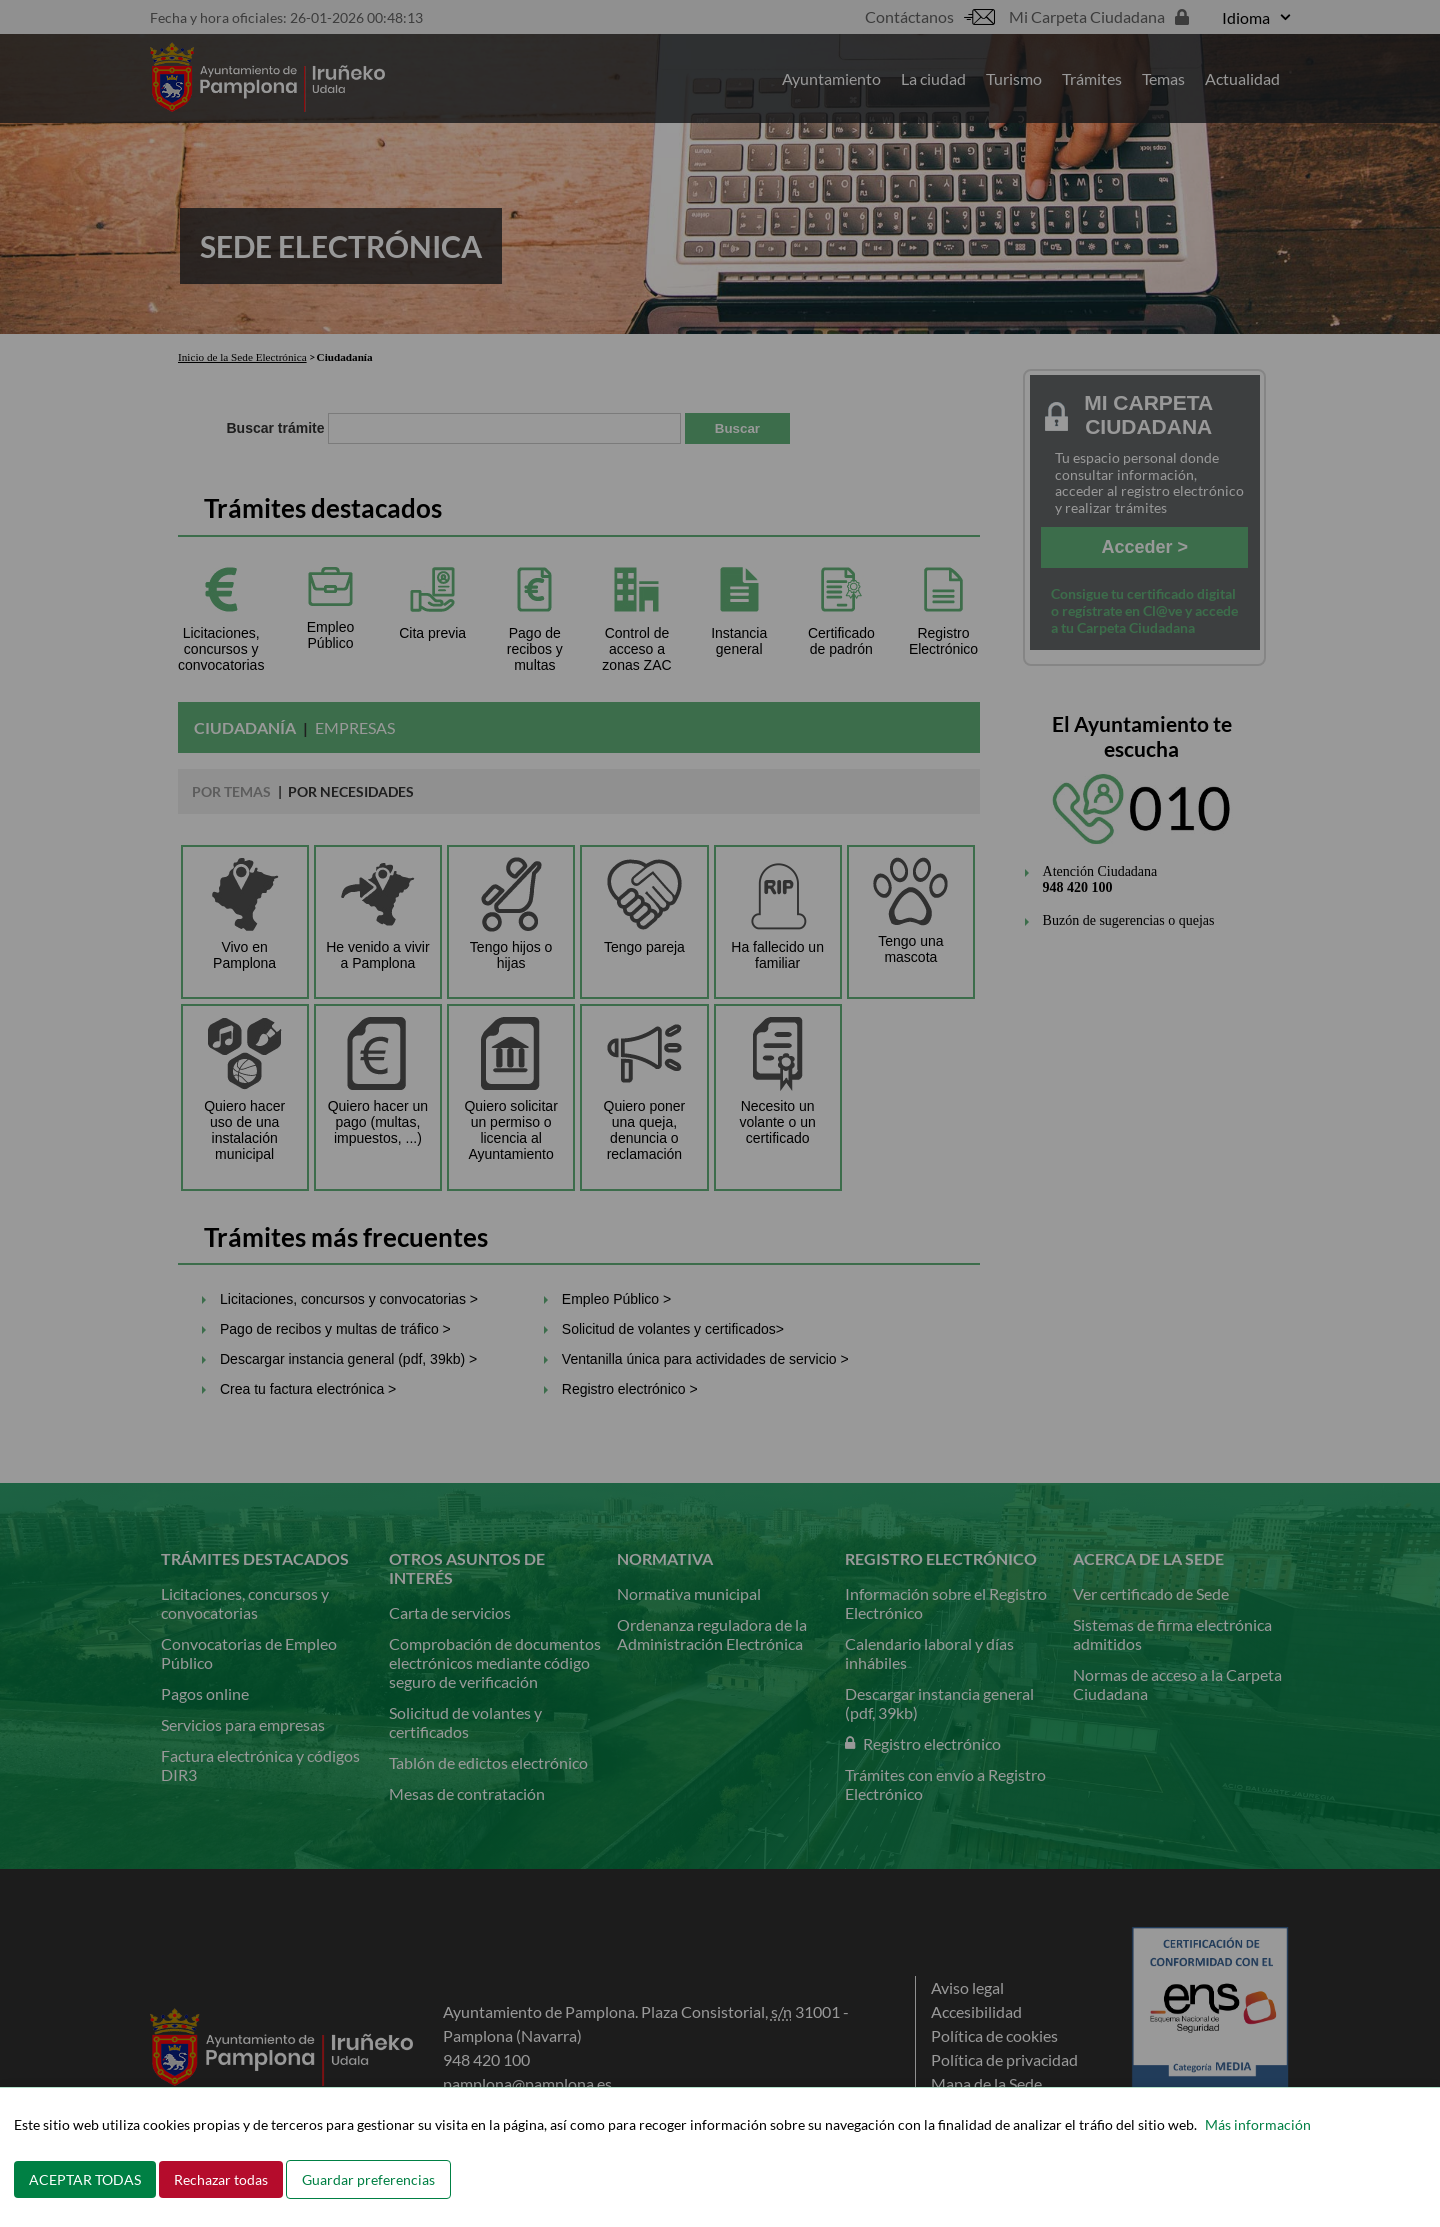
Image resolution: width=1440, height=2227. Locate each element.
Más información (1258, 2124)
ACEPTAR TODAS (85, 2179)
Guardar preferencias (368, 2179)
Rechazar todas (221, 2179)
